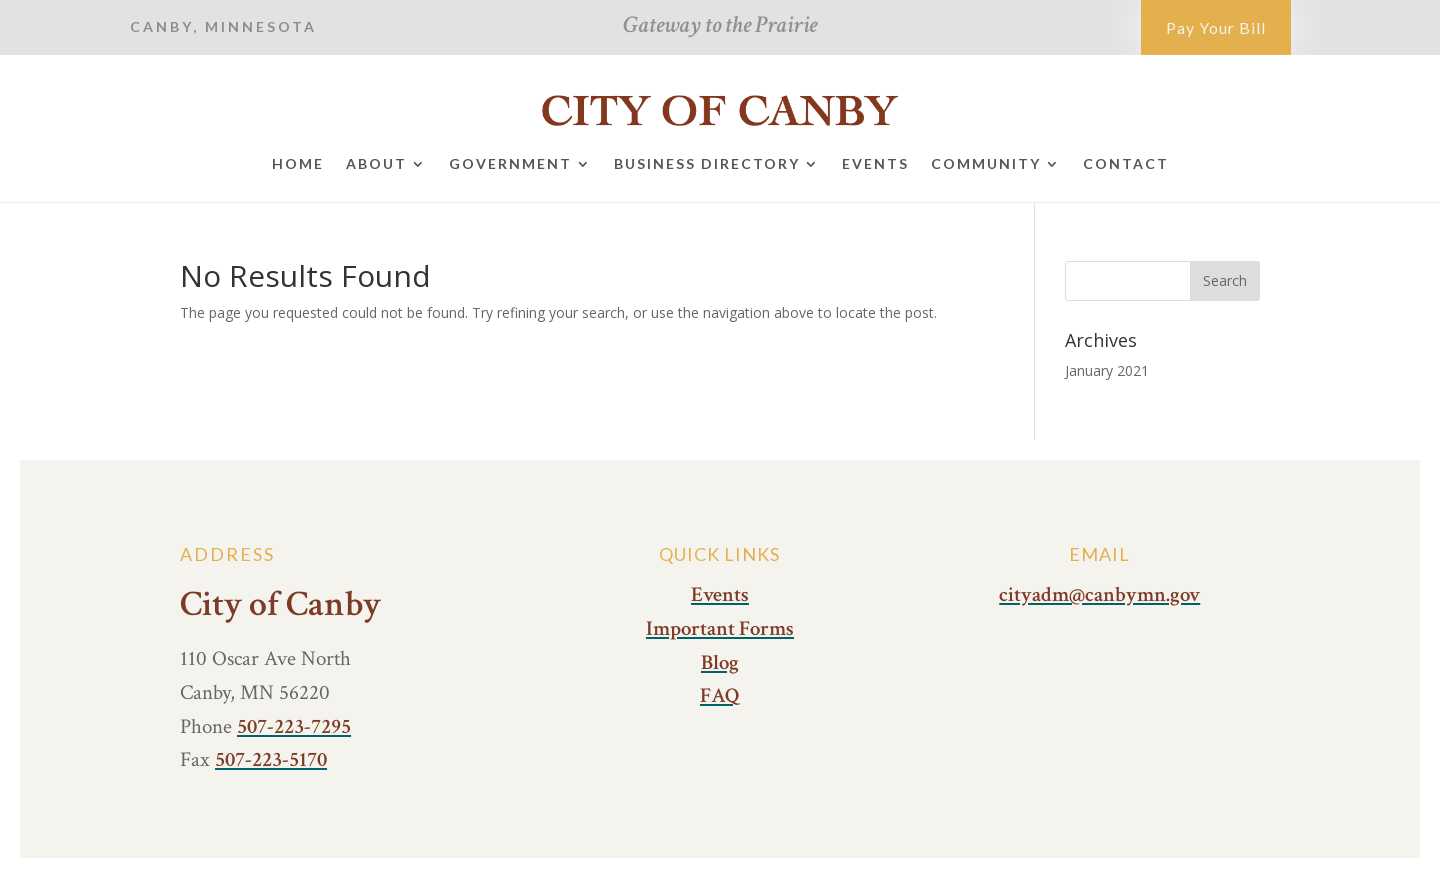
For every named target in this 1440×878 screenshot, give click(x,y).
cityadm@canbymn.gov (1099, 594)
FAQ (720, 695)
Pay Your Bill (1216, 27)
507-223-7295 (294, 726)
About (376, 163)
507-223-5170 (271, 759)
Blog (720, 662)
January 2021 (1107, 370)
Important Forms (720, 628)
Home (298, 163)
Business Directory (707, 163)
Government (510, 163)
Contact (1126, 163)
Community (986, 163)
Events (875, 163)
